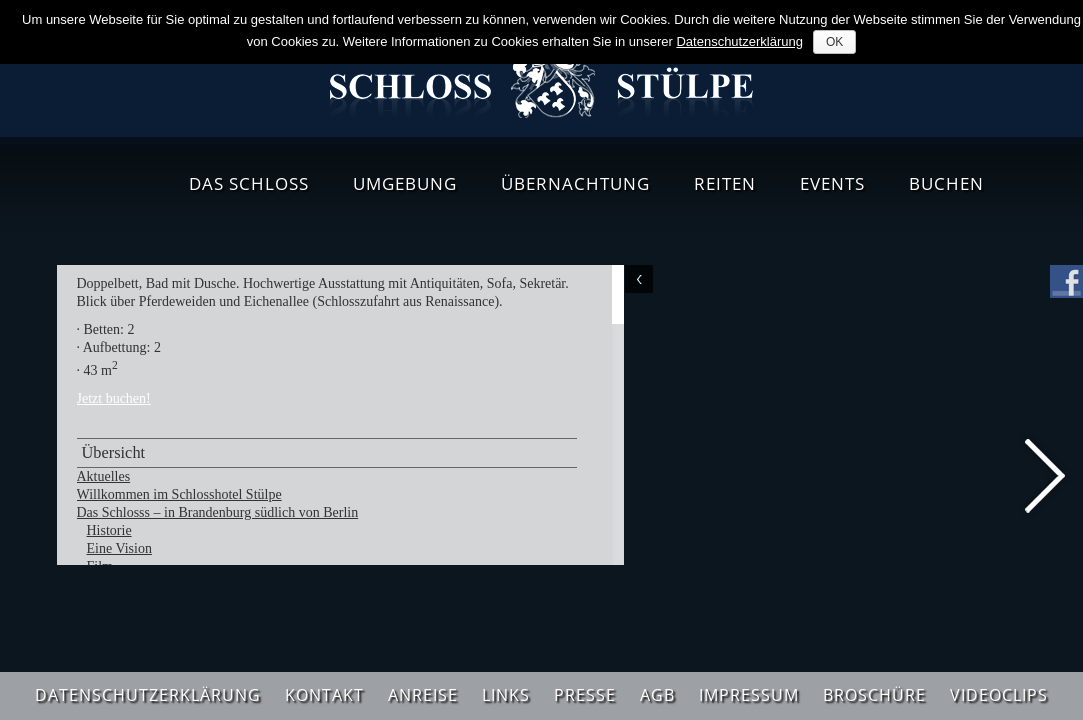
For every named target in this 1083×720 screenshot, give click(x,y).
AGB (657, 695)
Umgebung (405, 183)
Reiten (725, 183)
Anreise (423, 695)
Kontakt (324, 695)
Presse (585, 695)
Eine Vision (119, 548)
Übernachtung (575, 183)
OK (834, 42)
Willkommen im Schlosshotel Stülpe (179, 494)
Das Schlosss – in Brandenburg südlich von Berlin (218, 512)
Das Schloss (249, 183)
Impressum (749, 695)
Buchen (946, 183)
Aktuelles (104, 476)
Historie (109, 530)
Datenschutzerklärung (148, 695)
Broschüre (874, 695)
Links (506, 695)
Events (832, 183)
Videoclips (999, 695)
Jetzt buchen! (114, 398)
